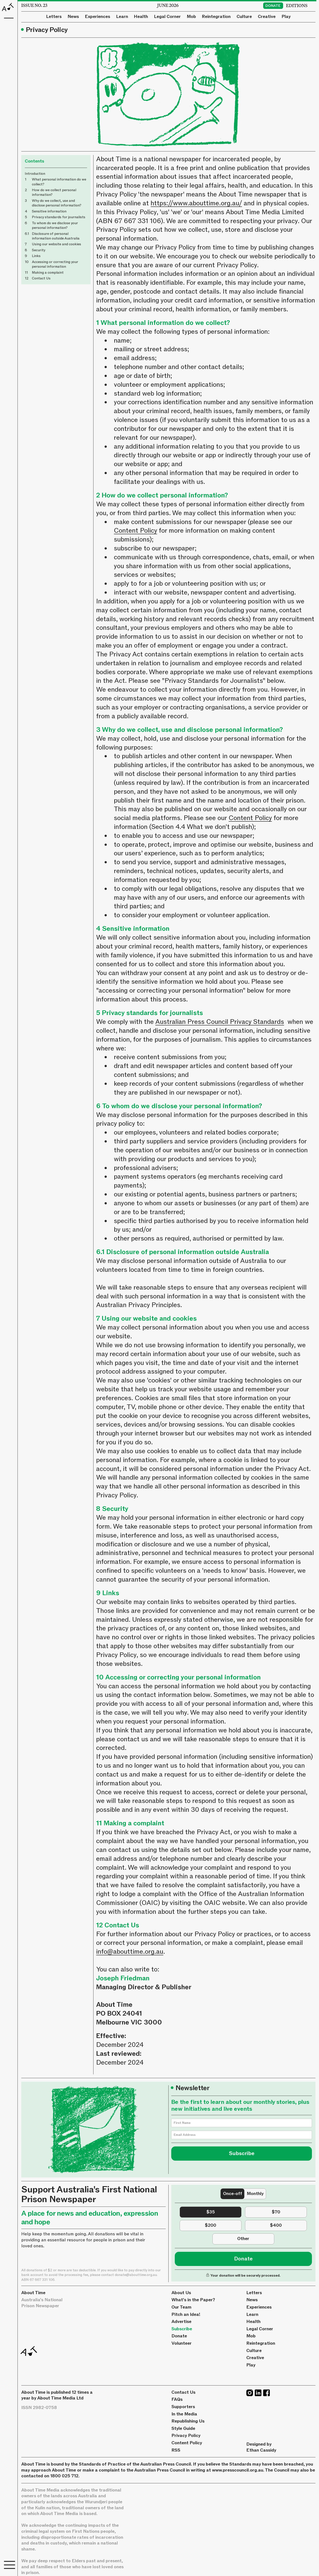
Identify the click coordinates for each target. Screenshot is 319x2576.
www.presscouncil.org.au (237, 2470)
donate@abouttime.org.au (136, 2274)
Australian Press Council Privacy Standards (219, 1021)
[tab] (232, 2194)
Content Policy (135, 530)
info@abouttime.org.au (129, 1951)
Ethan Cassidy (261, 2450)
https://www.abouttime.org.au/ (196, 203)
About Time (33, 2293)
